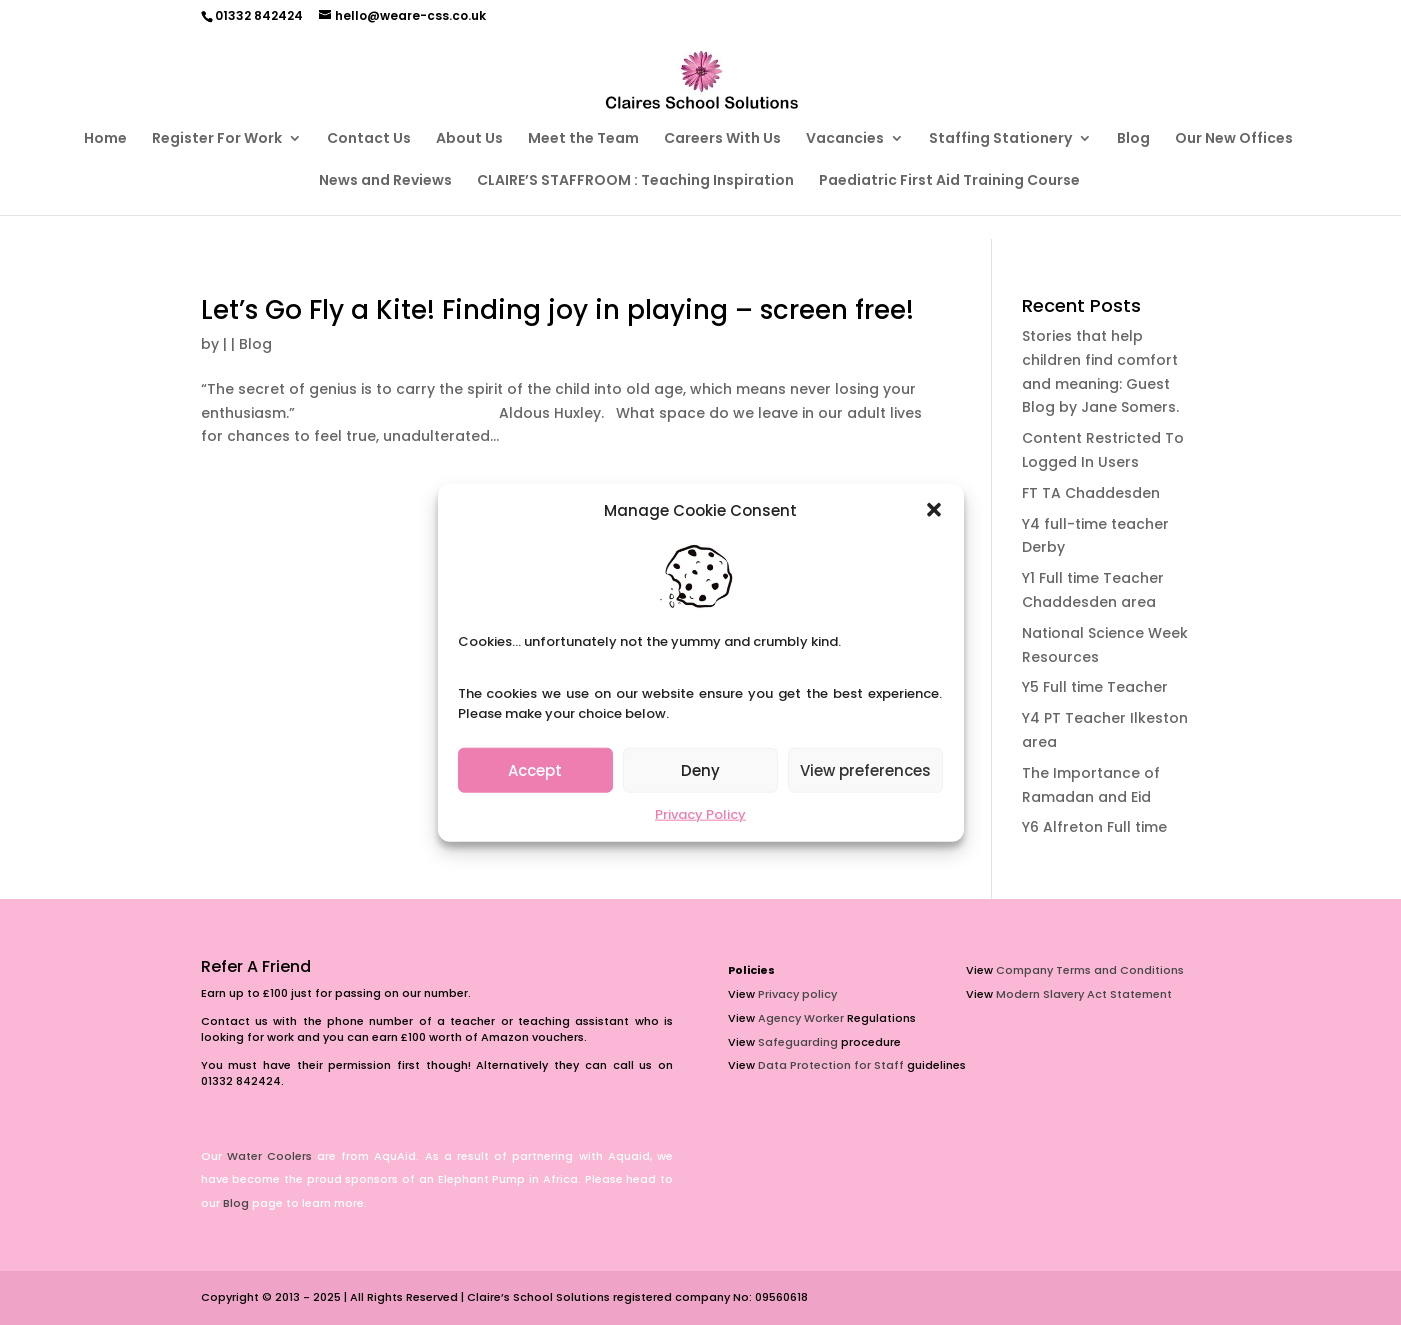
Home (105, 139)
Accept (535, 770)
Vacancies (845, 139)
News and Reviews (385, 181)
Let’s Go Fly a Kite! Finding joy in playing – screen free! (557, 310)
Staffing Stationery (1000, 139)
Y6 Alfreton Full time (1094, 827)
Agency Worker (801, 1018)
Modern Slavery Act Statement (1084, 994)
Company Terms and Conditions (1090, 970)
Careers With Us (722, 139)
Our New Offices (1234, 139)
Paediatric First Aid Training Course (949, 181)
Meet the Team (583, 139)
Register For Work (217, 139)
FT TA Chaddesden (1091, 493)
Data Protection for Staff (831, 1065)
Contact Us (369, 139)
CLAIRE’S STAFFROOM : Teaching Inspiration (635, 181)
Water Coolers (269, 1156)
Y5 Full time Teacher (1095, 687)
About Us (469, 139)
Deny (700, 770)
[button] (934, 510)
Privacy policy (797, 994)
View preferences (865, 770)
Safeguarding (798, 1042)
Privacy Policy (700, 814)
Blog (1133, 139)
